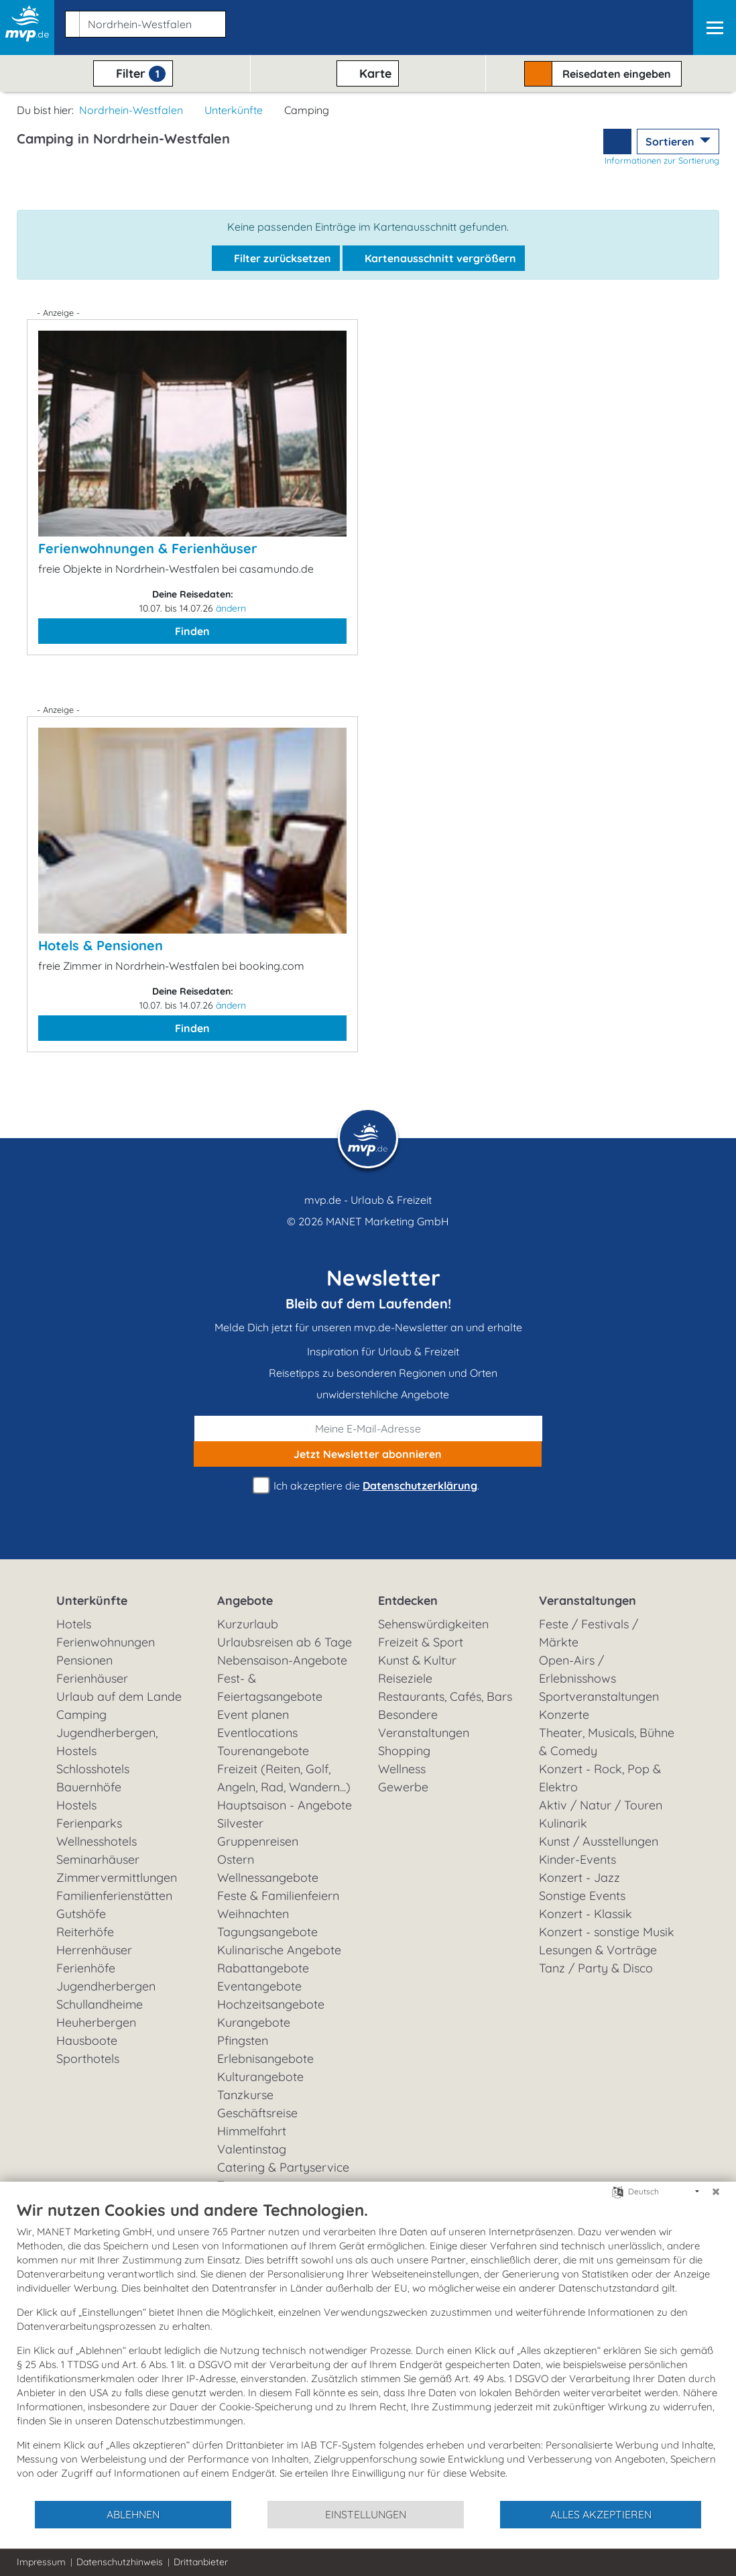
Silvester (240, 1823)
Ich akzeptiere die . (368, 1485)
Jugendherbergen (106, 1986)
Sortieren (671, 141)
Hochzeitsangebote (270, 2004)
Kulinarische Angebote (279, 1950)
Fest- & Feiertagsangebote (269, 1687)
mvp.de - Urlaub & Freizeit (368, 1200)
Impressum (41, 2562)
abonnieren (368, 1454)
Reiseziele (405, 1678)
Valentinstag (251, 2149)
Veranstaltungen (587, 1600)
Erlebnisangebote (265, 2058)
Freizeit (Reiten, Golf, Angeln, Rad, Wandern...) (284, 1778)
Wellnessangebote (267, 1877)
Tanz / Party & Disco (596, 1968)
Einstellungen (365, 2514)
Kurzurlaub (247, 1624)
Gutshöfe (81, 1913)
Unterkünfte (233, 110)
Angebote (245, 1600)
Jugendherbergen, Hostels (107, 1741)
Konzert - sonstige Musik (606, 1932)
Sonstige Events (582, 1895)
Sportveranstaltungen (599, 1696)
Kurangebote (253, 2022)
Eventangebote (259, 1986)
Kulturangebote (260, 2076)
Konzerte (564, 1714)
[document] (368, 2350)
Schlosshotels (92, 1769)
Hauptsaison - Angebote (284, 1805)
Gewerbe (403, 1787)
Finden (192, 631)
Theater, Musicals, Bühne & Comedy (606, 1741)
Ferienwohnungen (105, 1642)
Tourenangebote (263, 1750)
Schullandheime (99, 2004)
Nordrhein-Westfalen (131, 110)
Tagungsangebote (267, 1932)
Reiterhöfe (85, 1932)
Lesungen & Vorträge (598, 1950)
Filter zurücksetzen (276, 258)
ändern (231, 608)
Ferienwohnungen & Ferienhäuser (147, 548)
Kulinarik (563, 1823)
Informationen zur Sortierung (662, 160)
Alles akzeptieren (601, 2514)
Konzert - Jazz (579, 1877)
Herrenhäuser (94, 1950)
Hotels (73, 1624)
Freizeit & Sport (420, 1642)
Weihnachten (253, 1913)
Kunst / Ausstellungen (598, 1841)
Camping (81, 1714)
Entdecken (408, 1600)
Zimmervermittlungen (116, 1877)
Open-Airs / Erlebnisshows (577, 1669)
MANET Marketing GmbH (387, 1221)
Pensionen (84, 1660)
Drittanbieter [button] (201, 2562)
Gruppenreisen (257, 1841)
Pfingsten (242, 2040)
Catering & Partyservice (283, 2167)
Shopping (404, 1750)
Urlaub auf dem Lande (119, 1696)
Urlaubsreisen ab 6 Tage (284, 1642)
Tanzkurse (245, 2095)
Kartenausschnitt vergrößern (433, 258)
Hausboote (86, 2040)
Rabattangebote (263, 1968)
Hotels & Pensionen (100, 945)
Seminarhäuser (97, 1859)
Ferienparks (89, 1823)
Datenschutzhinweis (119, 2562)
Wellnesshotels (96, 1841)
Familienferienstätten (114, 1895)
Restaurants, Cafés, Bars (445, 1696)
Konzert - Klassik (585, 1913)
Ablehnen (133, 2514)
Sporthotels (87, 2058)
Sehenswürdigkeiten (433, 1624)
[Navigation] (714, 27)
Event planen (253, 1714)
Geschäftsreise (257, 2113)
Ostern (235, 1859)
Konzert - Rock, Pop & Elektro (600, 1778)
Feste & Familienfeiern (278, 1895)
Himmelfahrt (251, 2131)
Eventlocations (257, 1732)
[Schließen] (716, 2192)
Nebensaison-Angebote (282, 1660)
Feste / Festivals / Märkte (588, 1633)
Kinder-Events (577, 1859)
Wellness (402, 1769)
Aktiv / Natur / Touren (600, 1805)
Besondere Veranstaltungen (423, 1723)
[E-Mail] (368, 1428)
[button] (142, 21)
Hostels (76, 1805)
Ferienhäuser (92, 1678)
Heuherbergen (96, 2022)
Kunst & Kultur (417, 1660)
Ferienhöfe (85, 1968)
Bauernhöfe (88, 1787)
